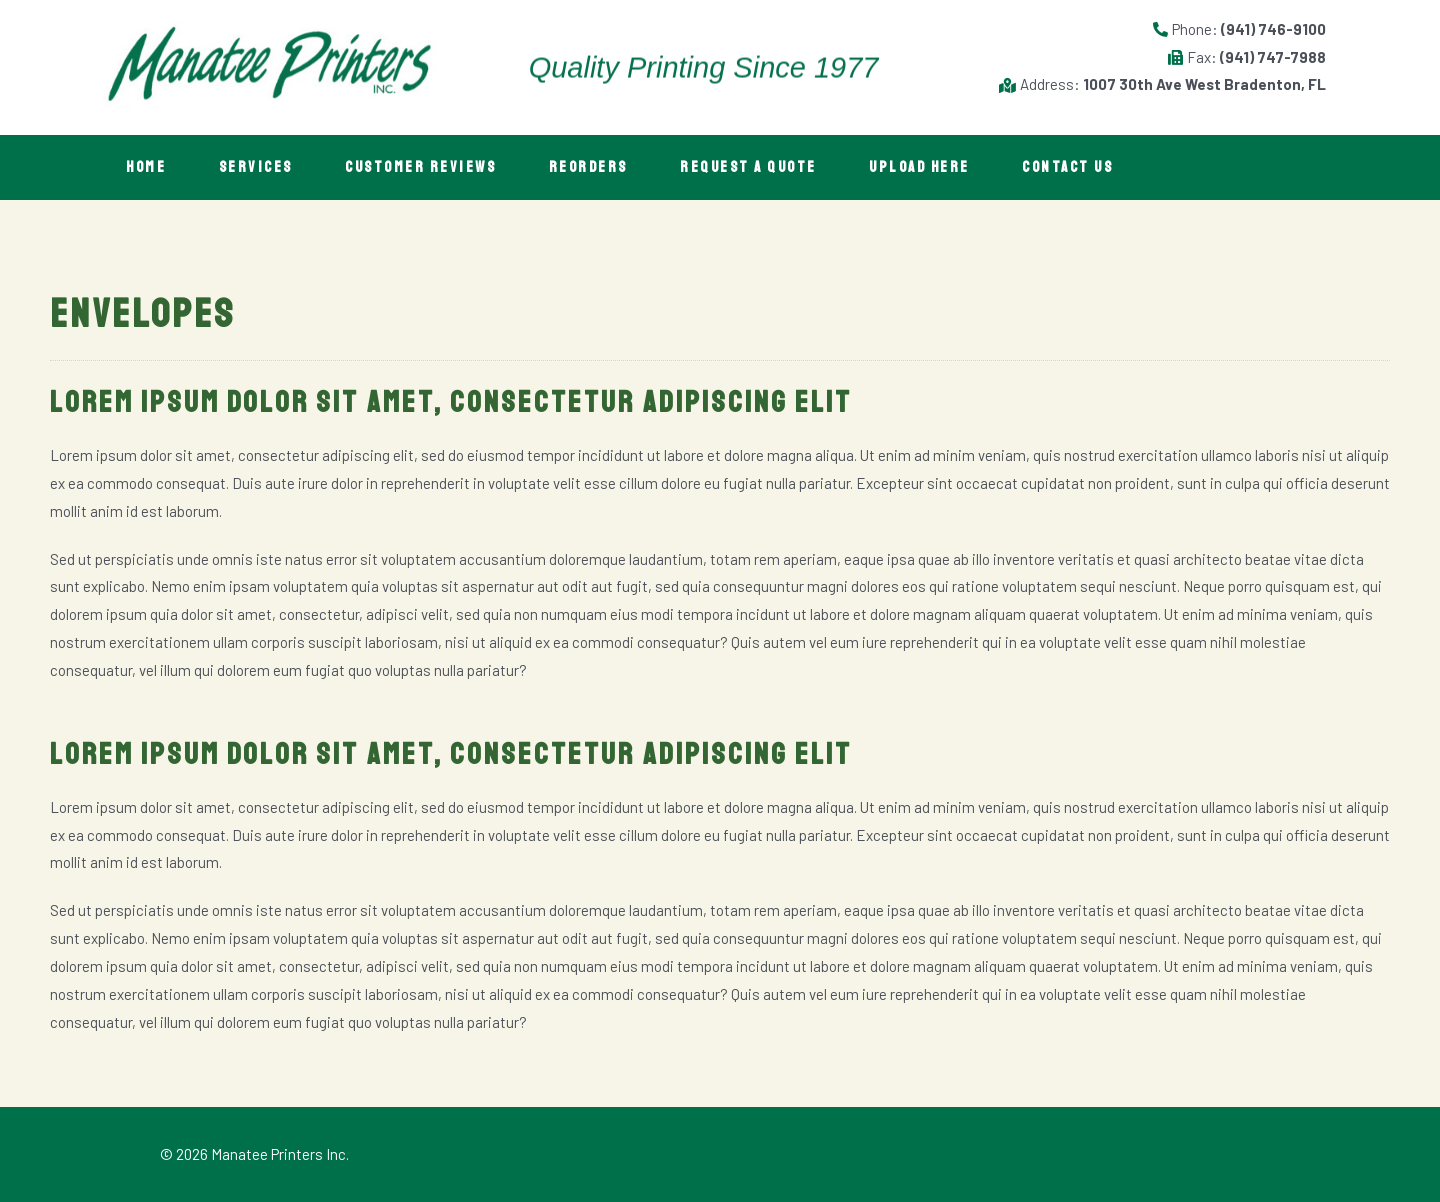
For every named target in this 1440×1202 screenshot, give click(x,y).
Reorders (614, 167)
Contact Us (1116, 167)
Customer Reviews (439, 167)
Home (150, 167)
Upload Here (961, 167)
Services (267, 167)
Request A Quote (782, 167)
